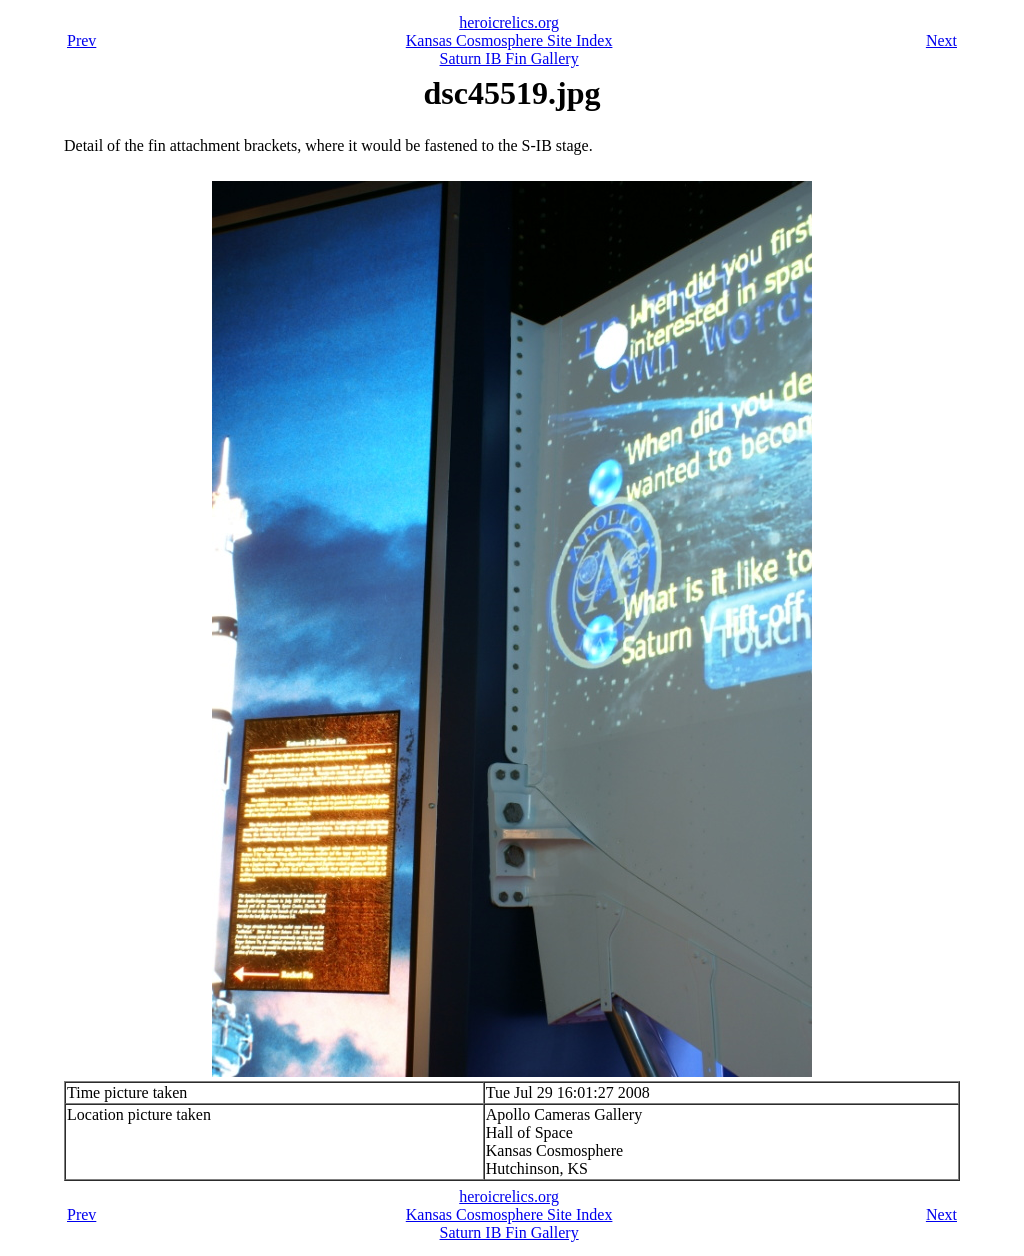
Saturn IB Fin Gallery (509, 58)
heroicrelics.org (509, 22)
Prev (81, 40)
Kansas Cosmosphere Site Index (509, 40)
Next (941, 40)
